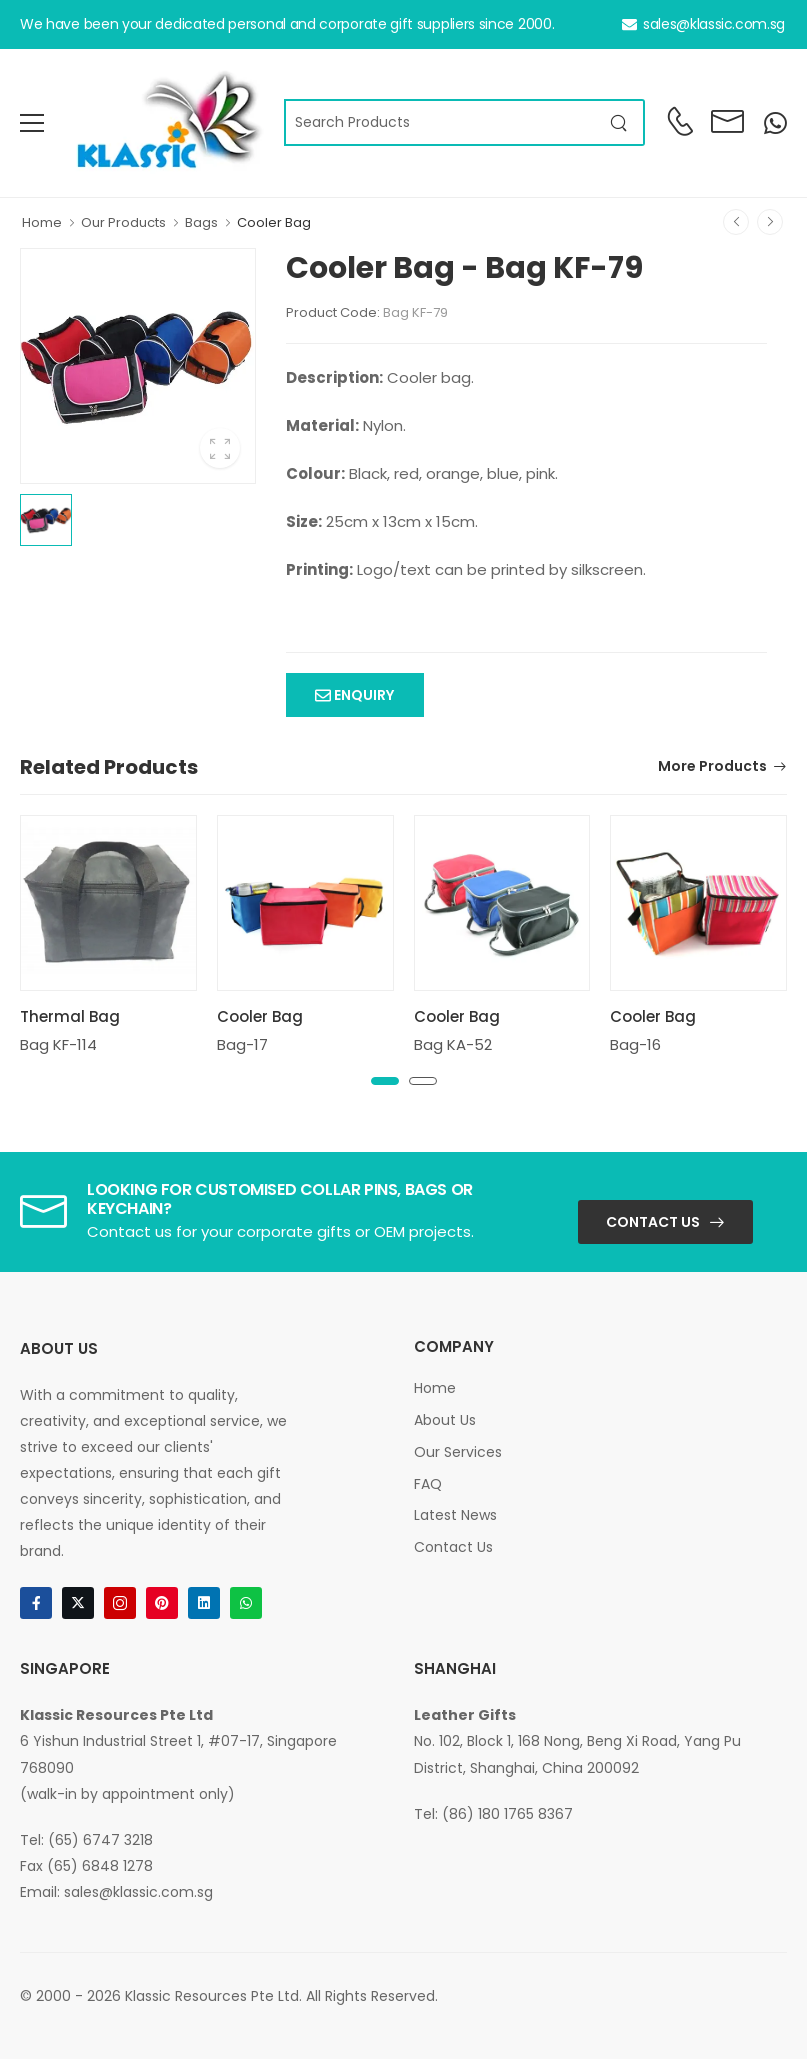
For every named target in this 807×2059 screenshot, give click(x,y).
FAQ (428, 1484)
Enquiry (362, 695)
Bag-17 (242, 1044)
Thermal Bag (70, 1016)
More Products (712, 767)
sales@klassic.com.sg (703, 24)
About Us (445, 1420)
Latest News (455, 1515)
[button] (385, 1081)
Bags (201, 222)
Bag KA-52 (453, 1044)
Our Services (458, 1452)
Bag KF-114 (58, 1044)
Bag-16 (635, 1044)
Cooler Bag (274, 222)
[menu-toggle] (32, 123)
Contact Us (653, 1222)
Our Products (123, 222)
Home (42, 222)
